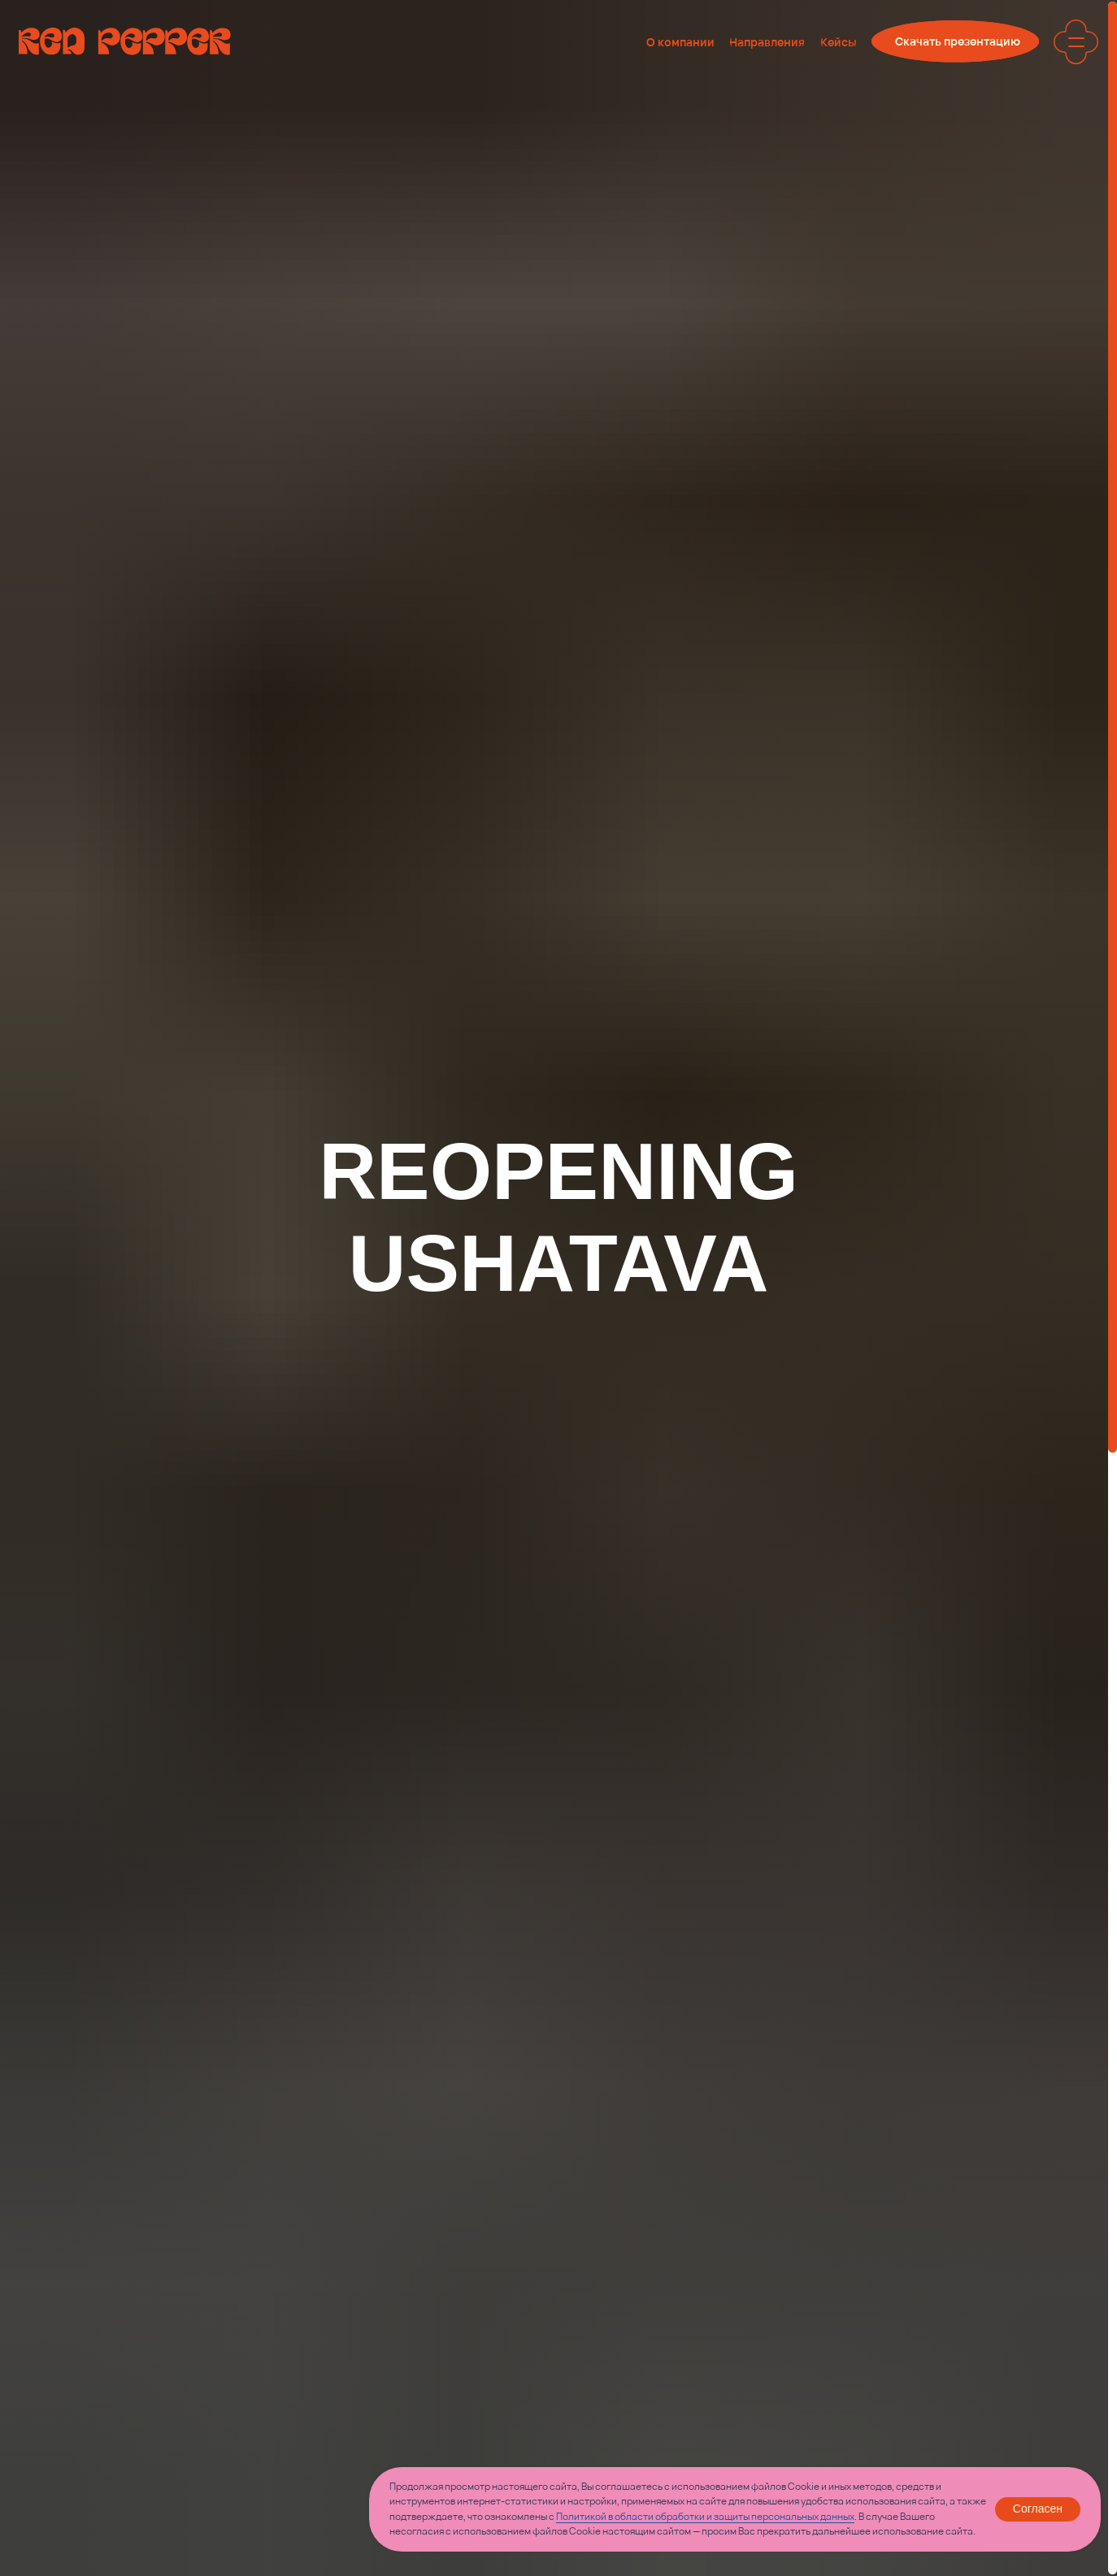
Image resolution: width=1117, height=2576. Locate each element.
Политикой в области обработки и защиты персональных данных (705, 2516)
